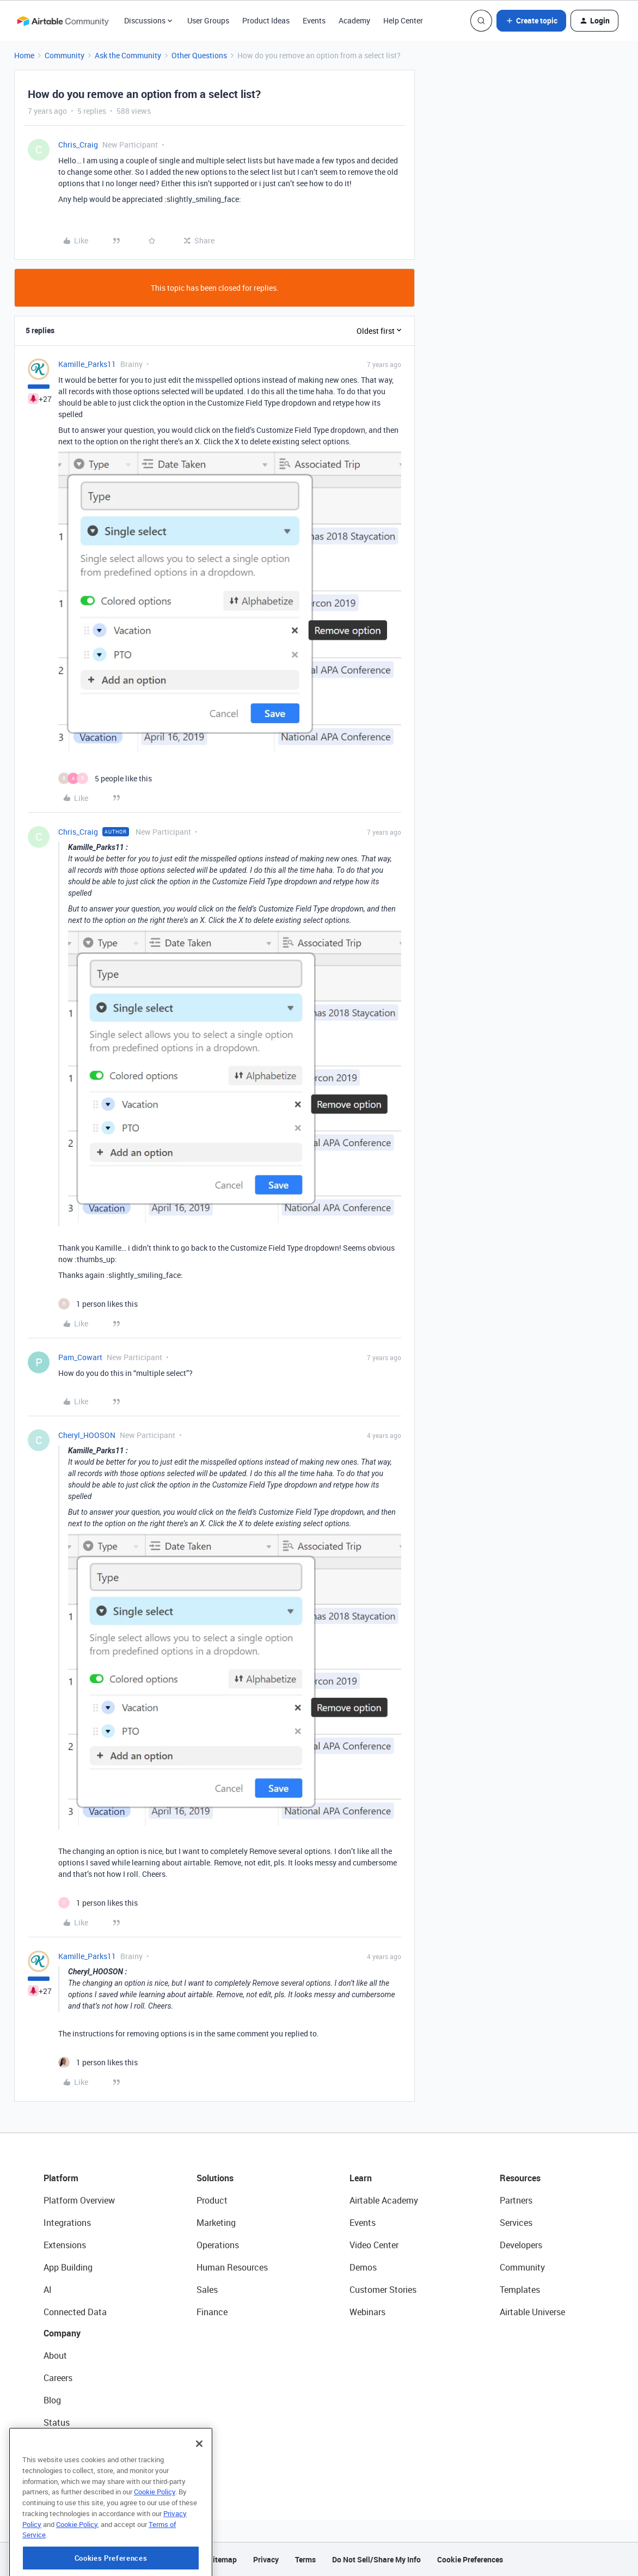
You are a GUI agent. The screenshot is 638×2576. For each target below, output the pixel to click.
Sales (207, 2290)
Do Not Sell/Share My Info (376, 2559)
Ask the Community (128, 55)
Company (62, 2333)
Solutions (215, 2178)
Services (516, 2223)
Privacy (266, 2559)
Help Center (403, 20)
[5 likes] (105, 778)
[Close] (199, 2490)
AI (48, 2290)
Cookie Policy (154, 2538)
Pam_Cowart (80, 1357)
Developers (521, 2245)
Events (314, 20)
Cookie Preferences (470, 2559)
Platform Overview (79, 2200)
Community (64, 55)
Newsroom (64, 2445)
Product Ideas (266, 20)
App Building (68, 2267)
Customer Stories (382, 2290)
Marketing (216, 2223)
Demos (363, 2267)
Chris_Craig (78, 144)
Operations (218, 2245)
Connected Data (75, 2312)
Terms (305, 2559)
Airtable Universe (532, 2312)
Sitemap (222, 2559)
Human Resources (232, 2267)
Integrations (67, 2223)
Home (24, 55)
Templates (520, 2290)
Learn (360, 2178)
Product (212, 2200)
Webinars (367, 2312)
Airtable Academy (383, 2200)
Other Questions (199, 55)
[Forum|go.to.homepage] (62, 21)
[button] (531, 21)
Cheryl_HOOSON (86, 1435)
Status (57, 2422)
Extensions (65, 2245)
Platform (61, 2178)
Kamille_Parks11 (87, 364)
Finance (212, 2312)
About (55, 2355)
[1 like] (98, 1304)
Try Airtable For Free (82, 2467)
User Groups (208, 20)
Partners (516, 2200)
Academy (354, 20)
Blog (52, 2400)
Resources (520, 2178)
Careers (58, 2378)
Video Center (373, 2245)
